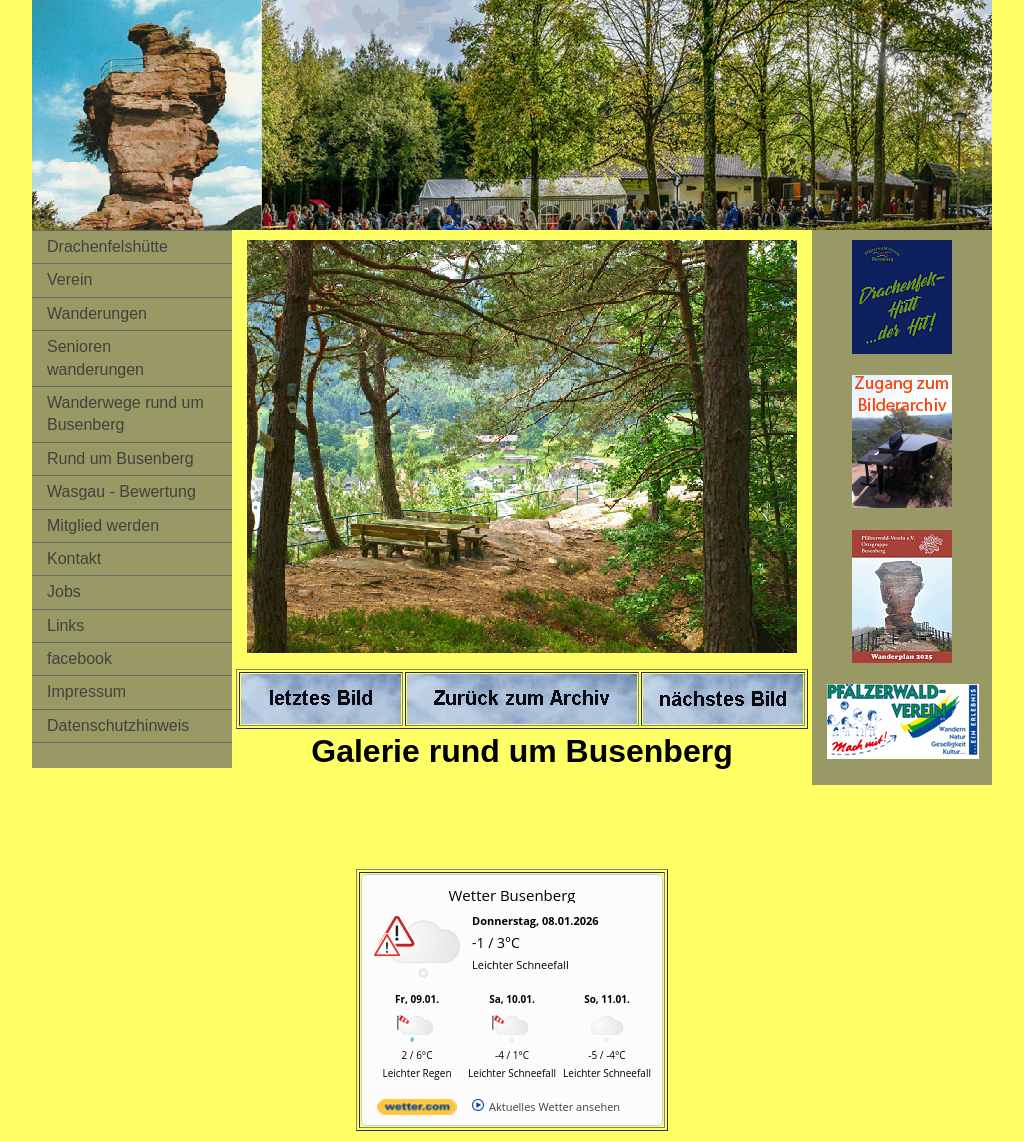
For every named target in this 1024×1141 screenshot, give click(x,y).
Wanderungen (97, 313)
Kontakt (74, 558)
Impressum (86, 691)
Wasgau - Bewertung (121, 491)
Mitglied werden (103, 525)
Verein (69, 279)
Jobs (64, 591)
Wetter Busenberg (512, 895)
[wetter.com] (417, 1110)
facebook (79, 658)
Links (65, 625)
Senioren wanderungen (95, 357)
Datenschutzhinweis (118, 725)
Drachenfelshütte (107, 246)
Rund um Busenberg (120, 458)
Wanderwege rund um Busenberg (125, 413)
